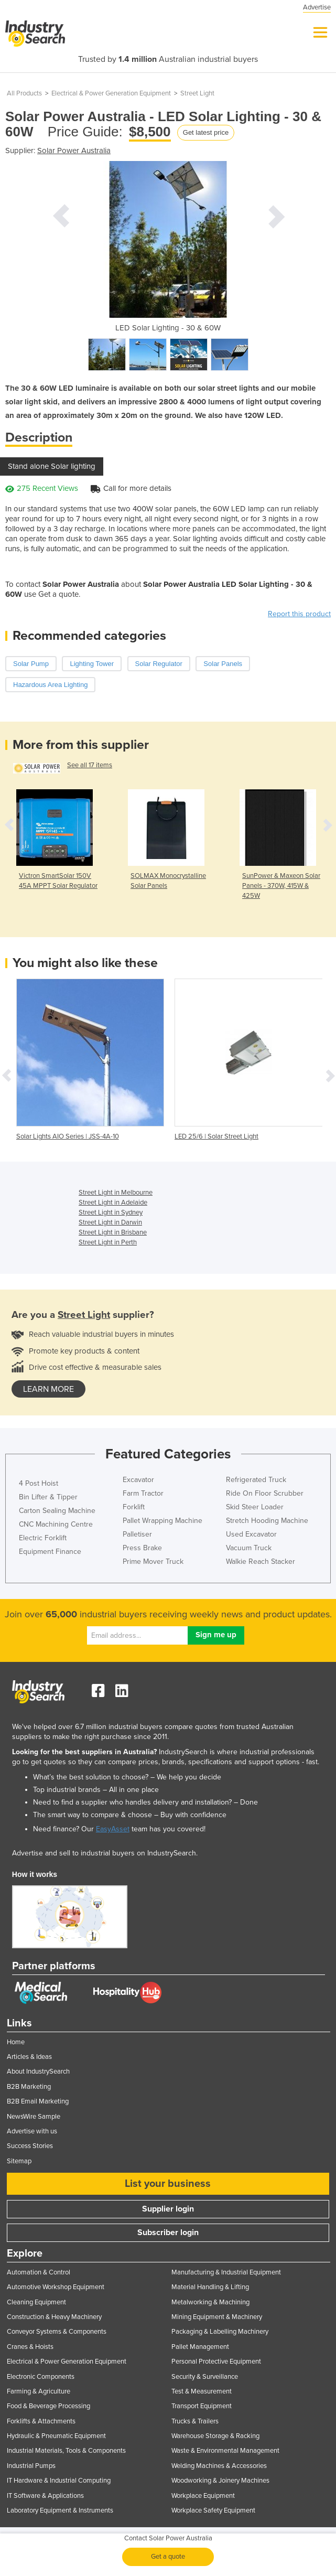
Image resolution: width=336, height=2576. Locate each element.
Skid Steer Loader (255, 1506)
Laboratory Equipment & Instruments (60, 2510)
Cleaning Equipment (36, 2302)
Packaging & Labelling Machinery (219, 2331)
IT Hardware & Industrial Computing (59, 2480)
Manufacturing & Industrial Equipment (226, 2272)
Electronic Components (40, 2377)
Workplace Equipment (203, 2496)
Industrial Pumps (31, 2466)
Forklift (134, 1506)
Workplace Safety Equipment (213, 2510)
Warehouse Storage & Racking (215, 2436)
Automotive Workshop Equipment (55, 2287)
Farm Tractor (143, 1493)
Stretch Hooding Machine (267, 1520)
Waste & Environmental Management (225, 2450)
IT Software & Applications (45, 2496)
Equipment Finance (50, 1551)
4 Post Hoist (38, 1483)
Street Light (197, 93)
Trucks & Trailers (195, 2421)
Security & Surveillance (204, 2377)
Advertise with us (32, 2131)
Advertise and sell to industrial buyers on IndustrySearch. (105, 1853)
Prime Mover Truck (153, 1561)
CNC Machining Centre (56, 1524)
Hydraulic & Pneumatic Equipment (56, 2436)
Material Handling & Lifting (210, 2287)
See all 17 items (89, 765)
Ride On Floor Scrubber (265, 1493)
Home (16, 2042)
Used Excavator (251, 1534)
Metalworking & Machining (210, 2302)
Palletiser (137, 1534)
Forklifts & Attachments (41, 2421)
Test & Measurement (201, 2391)
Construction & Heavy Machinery (54, 2317)
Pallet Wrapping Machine (162, 1520)
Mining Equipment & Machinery (216, 2317)
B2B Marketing (29, 2087)
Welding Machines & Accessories (219, 2466)
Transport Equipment (201, 2406)
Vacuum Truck (249, 1547)
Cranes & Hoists (30, 2347)
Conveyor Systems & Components (56, 2331)
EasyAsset (112, 1828)
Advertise (317, 7)
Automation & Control (38, 2272)
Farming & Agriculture (38, 2391)
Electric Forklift (43, 1537)
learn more (48, 1389)
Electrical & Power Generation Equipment (111, 93)
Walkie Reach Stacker (260, 1561)
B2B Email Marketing (38, 2101)
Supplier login (168, 2209)
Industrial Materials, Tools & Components (66, 2450)
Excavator (138, 1479)
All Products (24, 93)
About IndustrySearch (38, 2071)
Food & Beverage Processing (48, 2406)
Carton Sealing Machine (57, 1510)
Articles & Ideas (29, 2057)
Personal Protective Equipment (216, 2361)
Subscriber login (168, 2232)
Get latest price (206, 132)
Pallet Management (200, 2347)
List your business (168, 2183)
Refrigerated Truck (256, 1479)
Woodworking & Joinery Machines (220, 2480)
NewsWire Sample (33, 2116)
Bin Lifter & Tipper (48, 1497)
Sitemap (19, 2161)
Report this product (299, 613)
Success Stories (30, 2146)
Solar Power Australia (74, 150)
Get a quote (168, 2556)
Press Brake (142, 1547)
